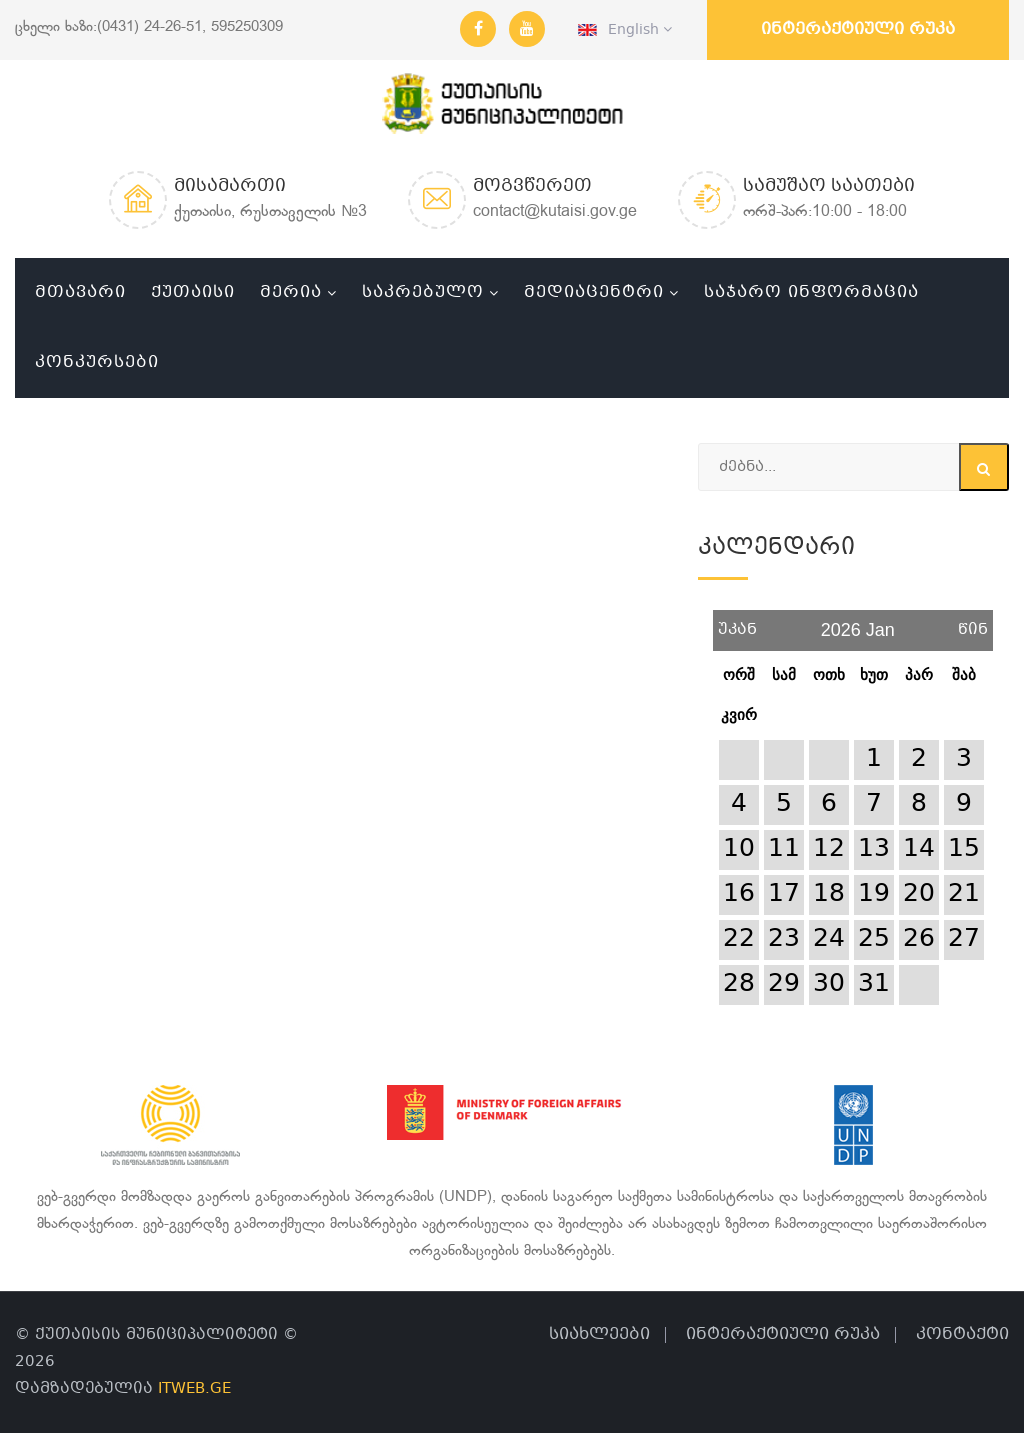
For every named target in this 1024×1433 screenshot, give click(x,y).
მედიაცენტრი (594, 292)
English (625, 30)
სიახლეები (599, 1334)
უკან (737, 622)
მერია (291, 292)
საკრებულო (423, 292)
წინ (973, 622)
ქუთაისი (193, 292)
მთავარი (80, 292)
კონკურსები (97, 362)
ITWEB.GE (194, 1389)
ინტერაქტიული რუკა (858, 29)
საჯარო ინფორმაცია (811, 292)
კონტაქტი (962, 1334)
